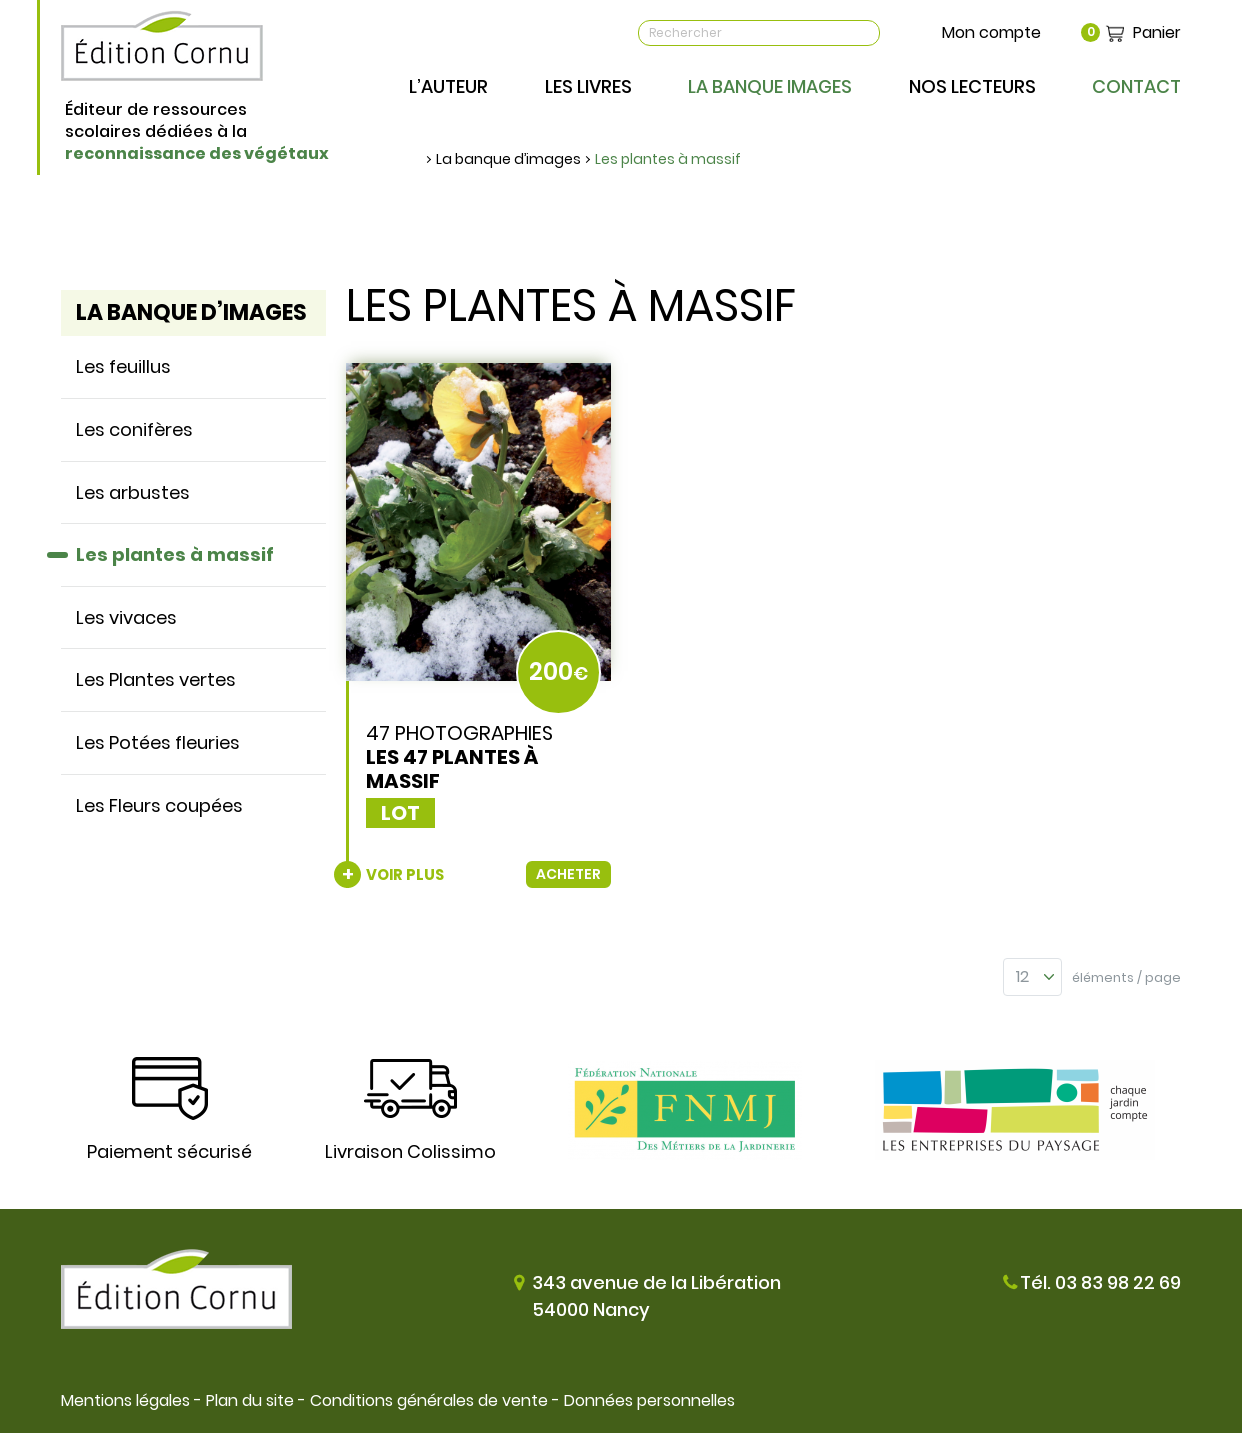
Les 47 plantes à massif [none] (452, 769)
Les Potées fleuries (158, 742)
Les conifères (134, 429)
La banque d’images (508, 159)
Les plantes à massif (668, 159)
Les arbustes (133, 492)
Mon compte (991, 32)
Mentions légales (125, 1400)
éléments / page (1126, 978)
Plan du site (250, 1400)
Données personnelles (649, 1400)
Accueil (415, 159)
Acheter (568, 874)
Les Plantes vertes (156, 679)
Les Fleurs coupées (159, 805)
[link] (478, 625)
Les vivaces (126, 617)
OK (864, 33)
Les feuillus (123, 366)
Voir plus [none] (405, 874)
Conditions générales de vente (429, 1400)
